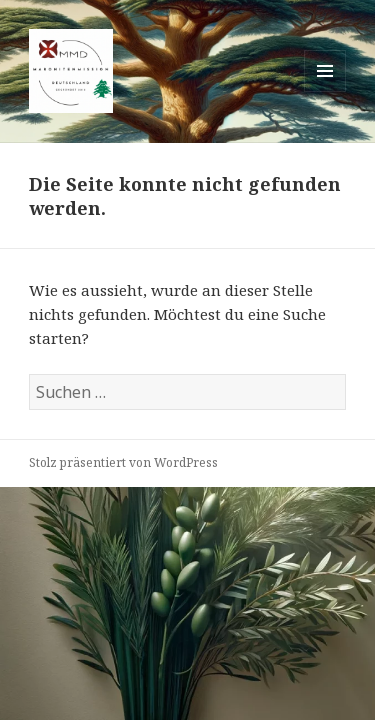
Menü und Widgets (325, 91)
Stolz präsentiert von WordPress (123, 462)
